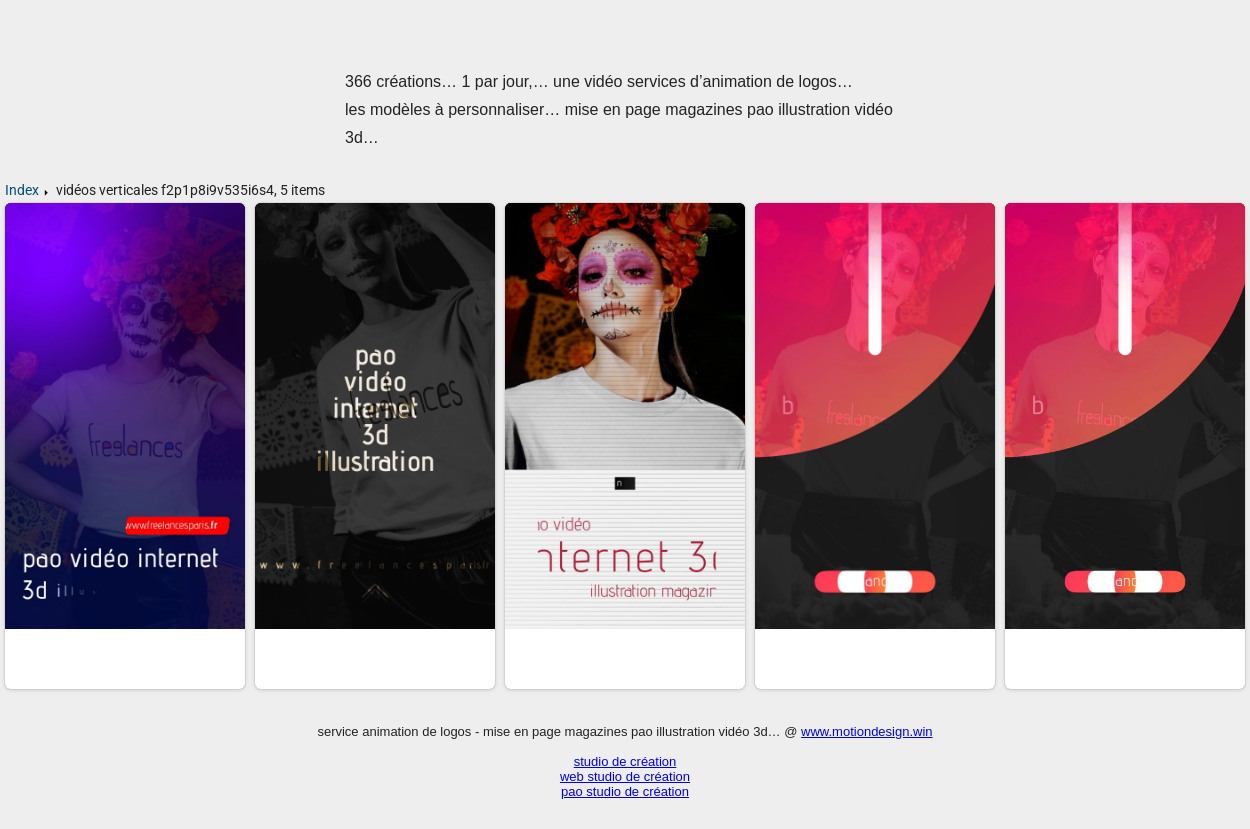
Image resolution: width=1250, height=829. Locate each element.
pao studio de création (625, 791)
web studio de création (625, 776)
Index (22, 190)
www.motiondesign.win (867, 731)
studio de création (625, 761)
